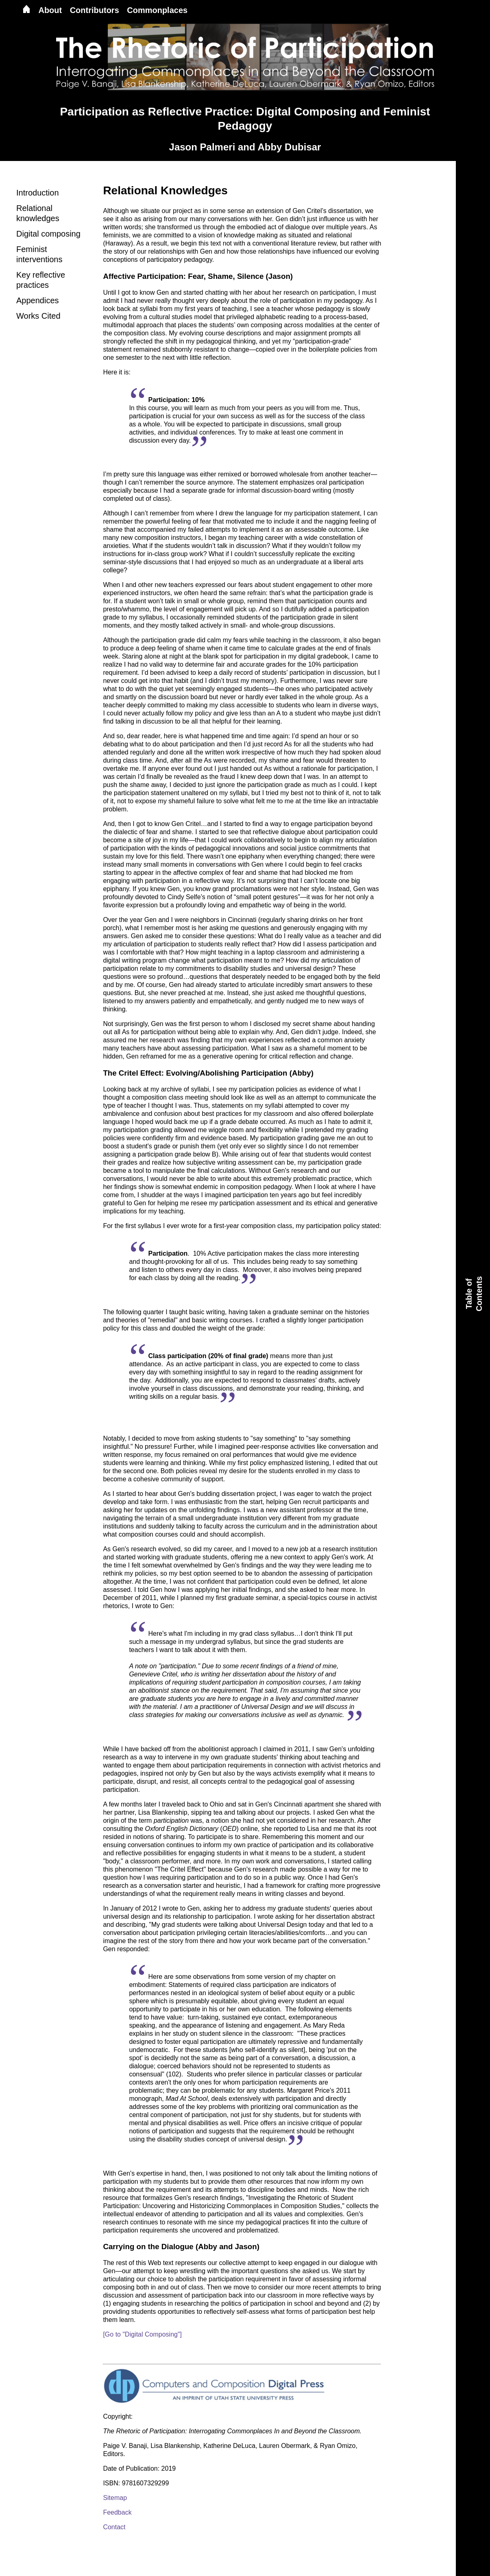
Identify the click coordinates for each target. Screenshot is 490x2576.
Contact (114, 2527)
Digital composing (48, 233)
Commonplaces (157, 10)
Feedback (117, 2512)
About (50, 10)
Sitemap (115, 2497)
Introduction (37, 192)
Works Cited (38, 315)
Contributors (94, 10)
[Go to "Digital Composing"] (142, 2334)
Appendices (37, 300)
